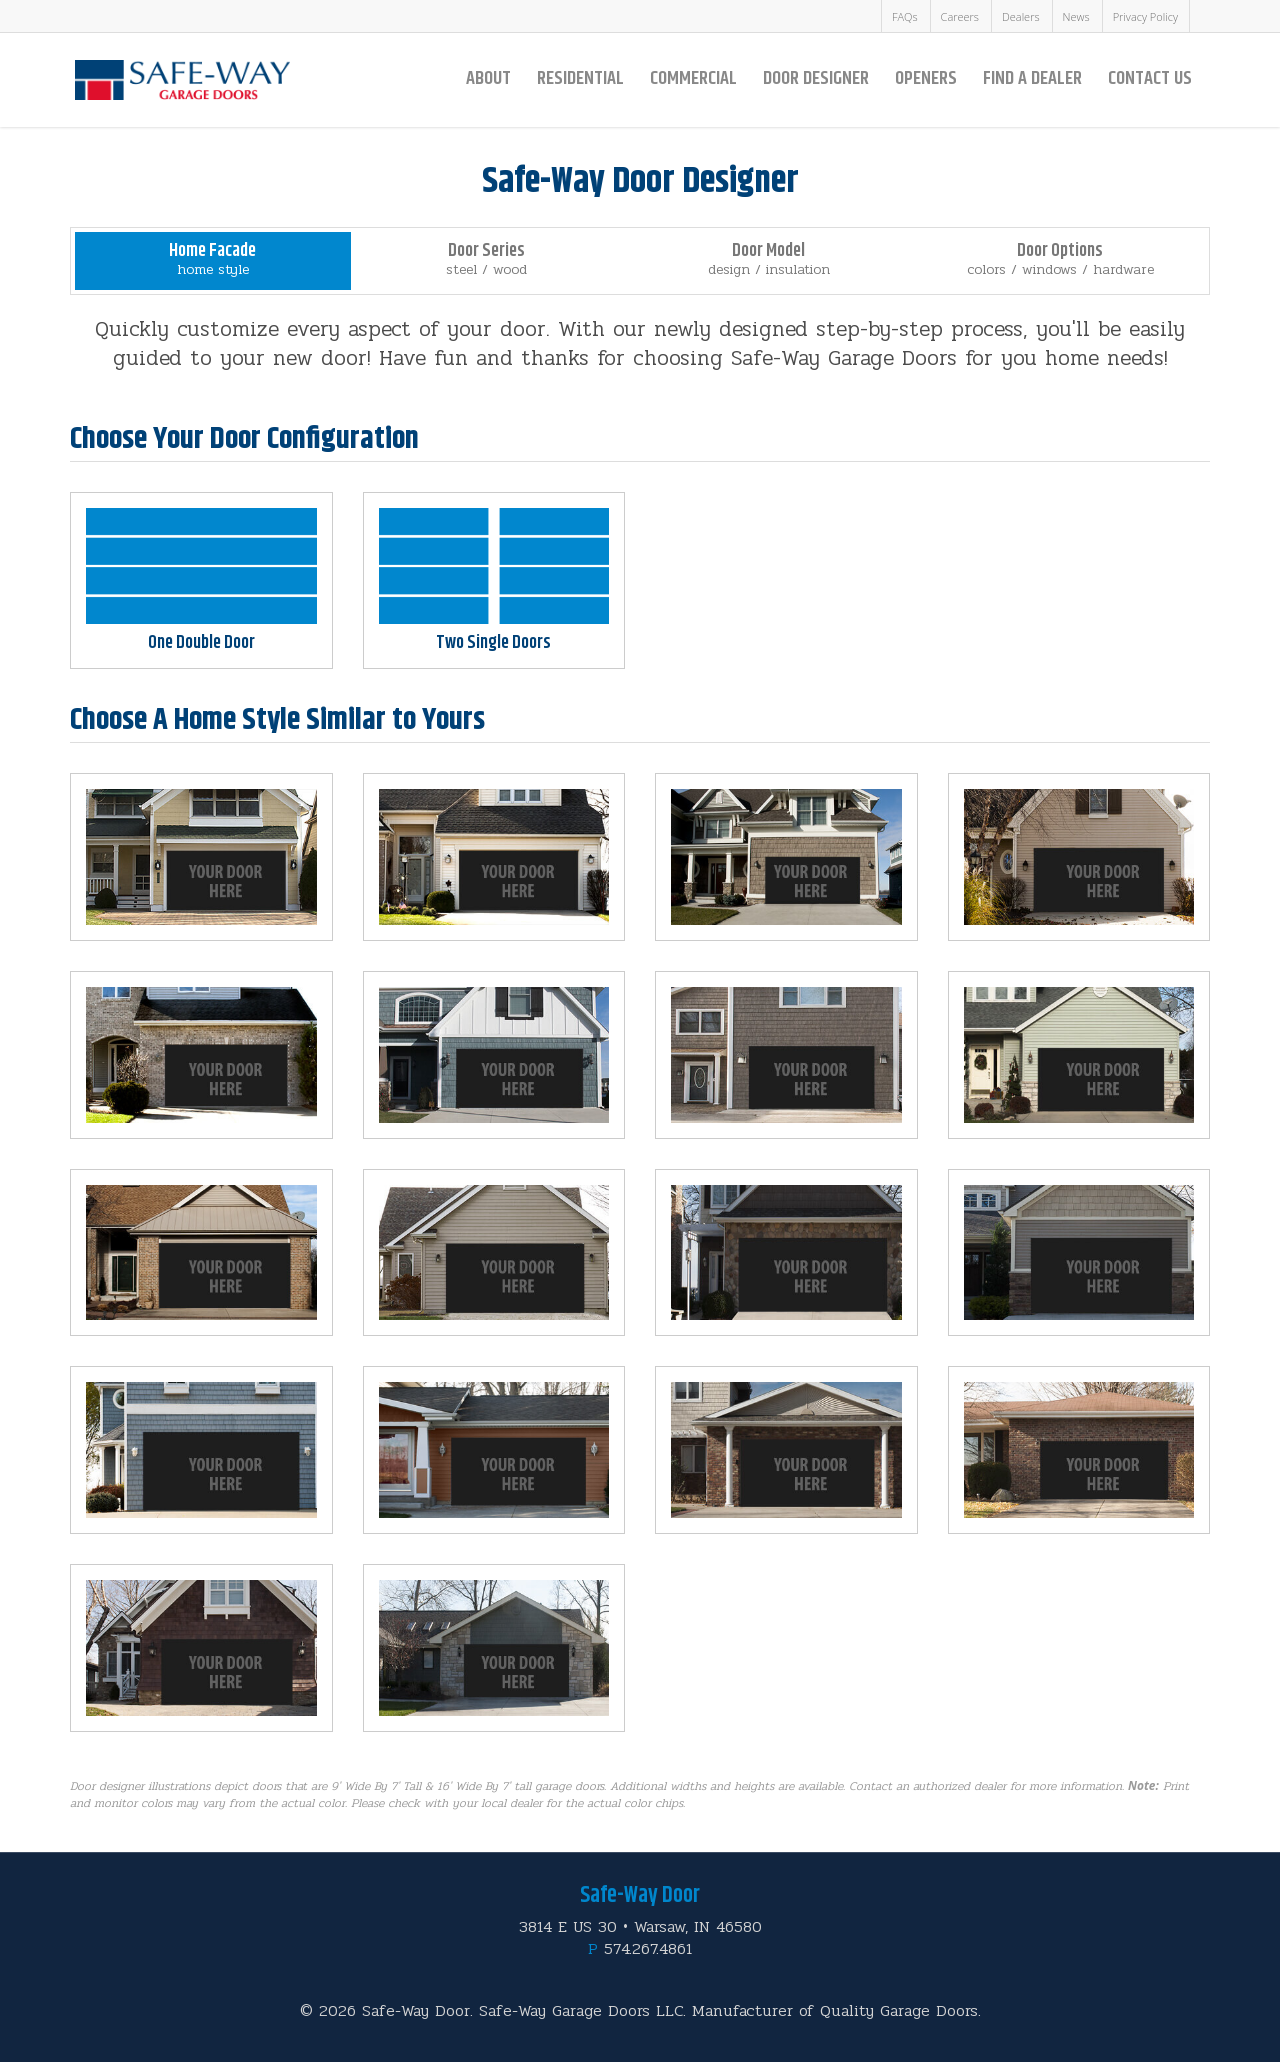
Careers (960, 16)
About (488, 78)
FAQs (905, 16)
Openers (926, 78)
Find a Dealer (1032, 78)
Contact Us (1150, 78)
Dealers (1021, 16)
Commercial (693, 78)
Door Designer (816, 78)
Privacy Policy (1145, 16)
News (1076, 16)
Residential (580, 78)
